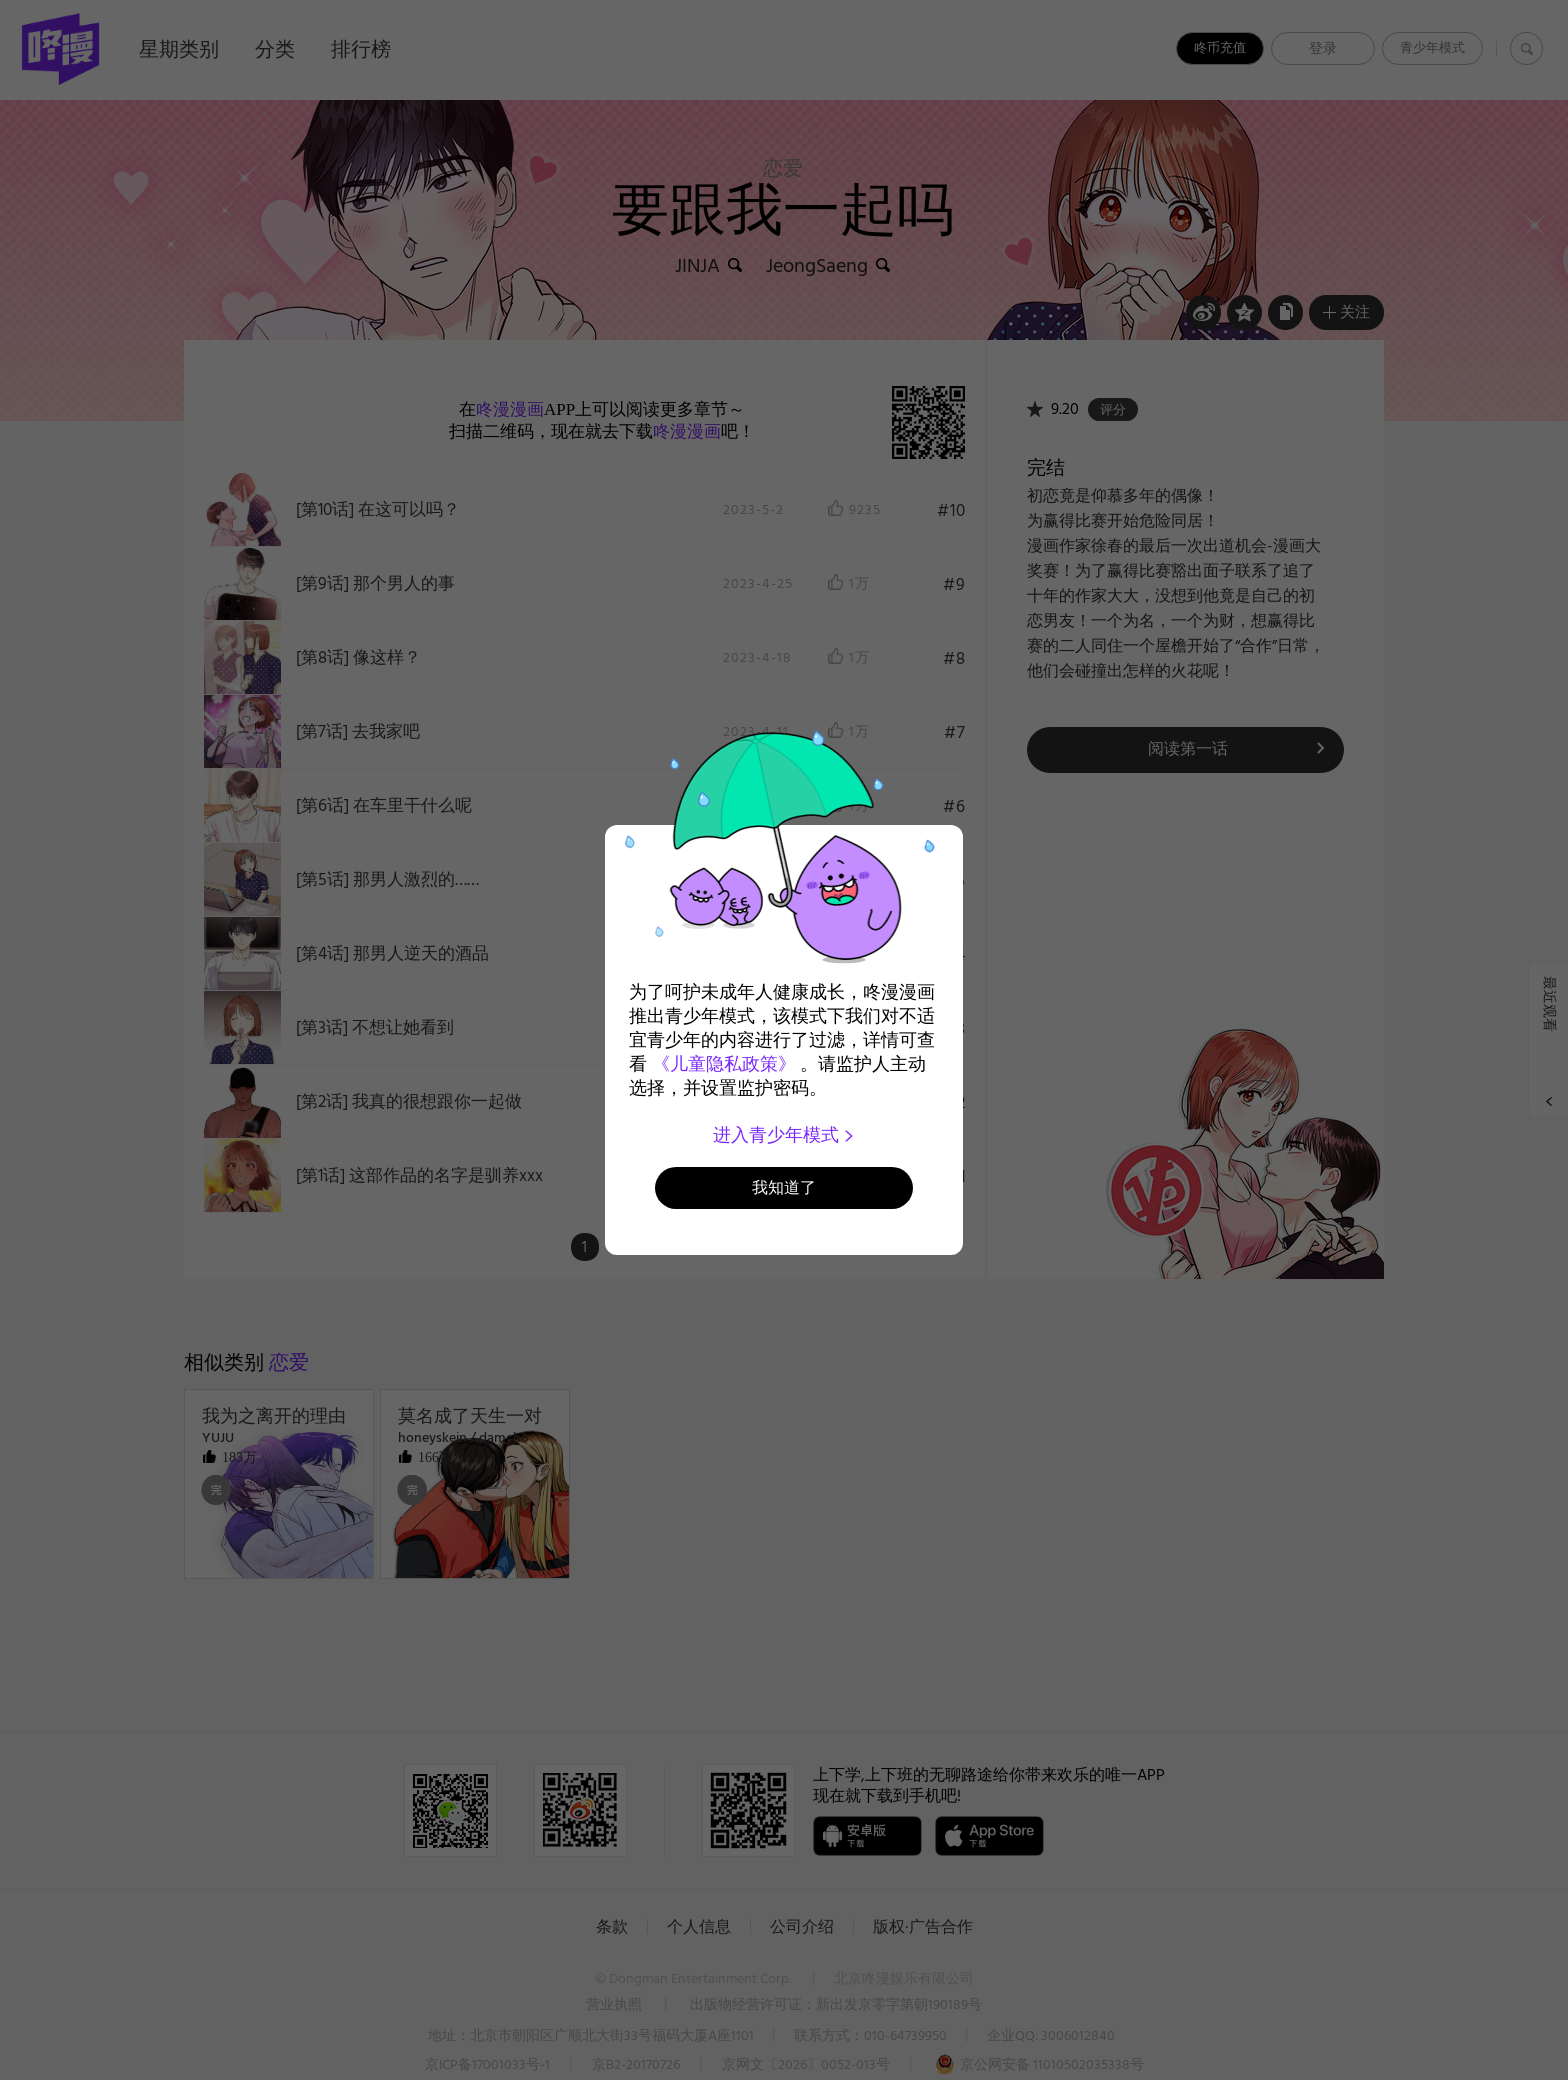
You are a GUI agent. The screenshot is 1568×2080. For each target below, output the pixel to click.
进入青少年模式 (784, 1135)
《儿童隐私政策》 (724, 1064)
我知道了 (784, 1187)
